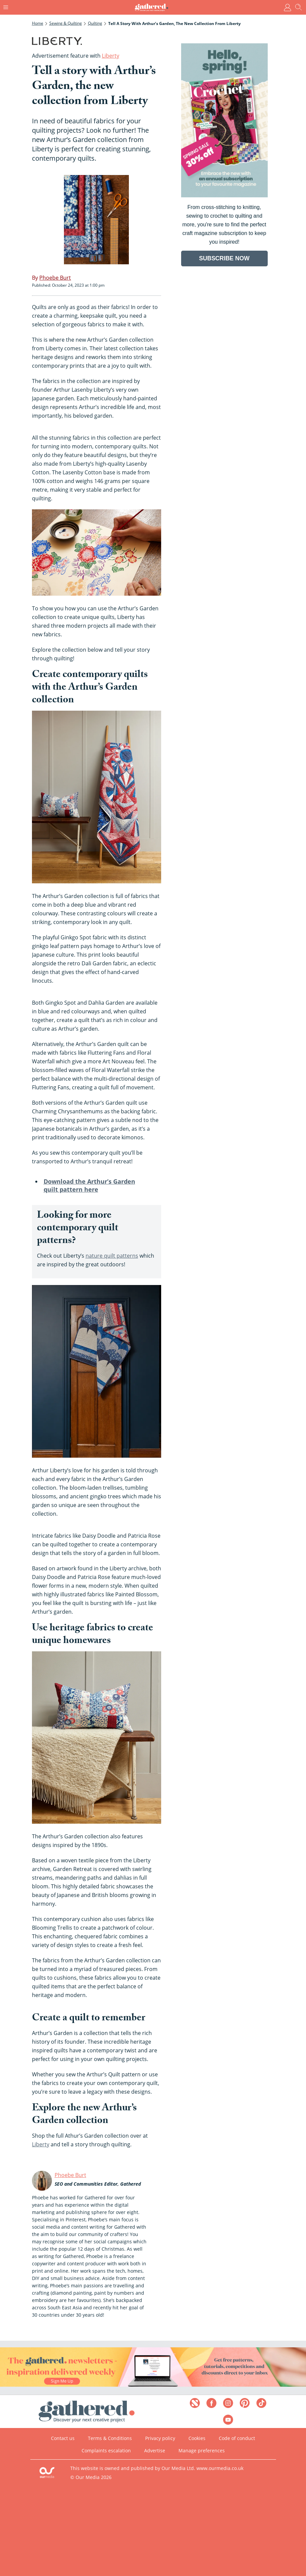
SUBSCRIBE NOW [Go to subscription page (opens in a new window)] (224, 258)
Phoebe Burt (70, 2175)
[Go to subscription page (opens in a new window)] (224, 195)
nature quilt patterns (112, 1255)
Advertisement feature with (75, 55)
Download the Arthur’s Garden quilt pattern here (89, 1185)
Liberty (40, 2144)
